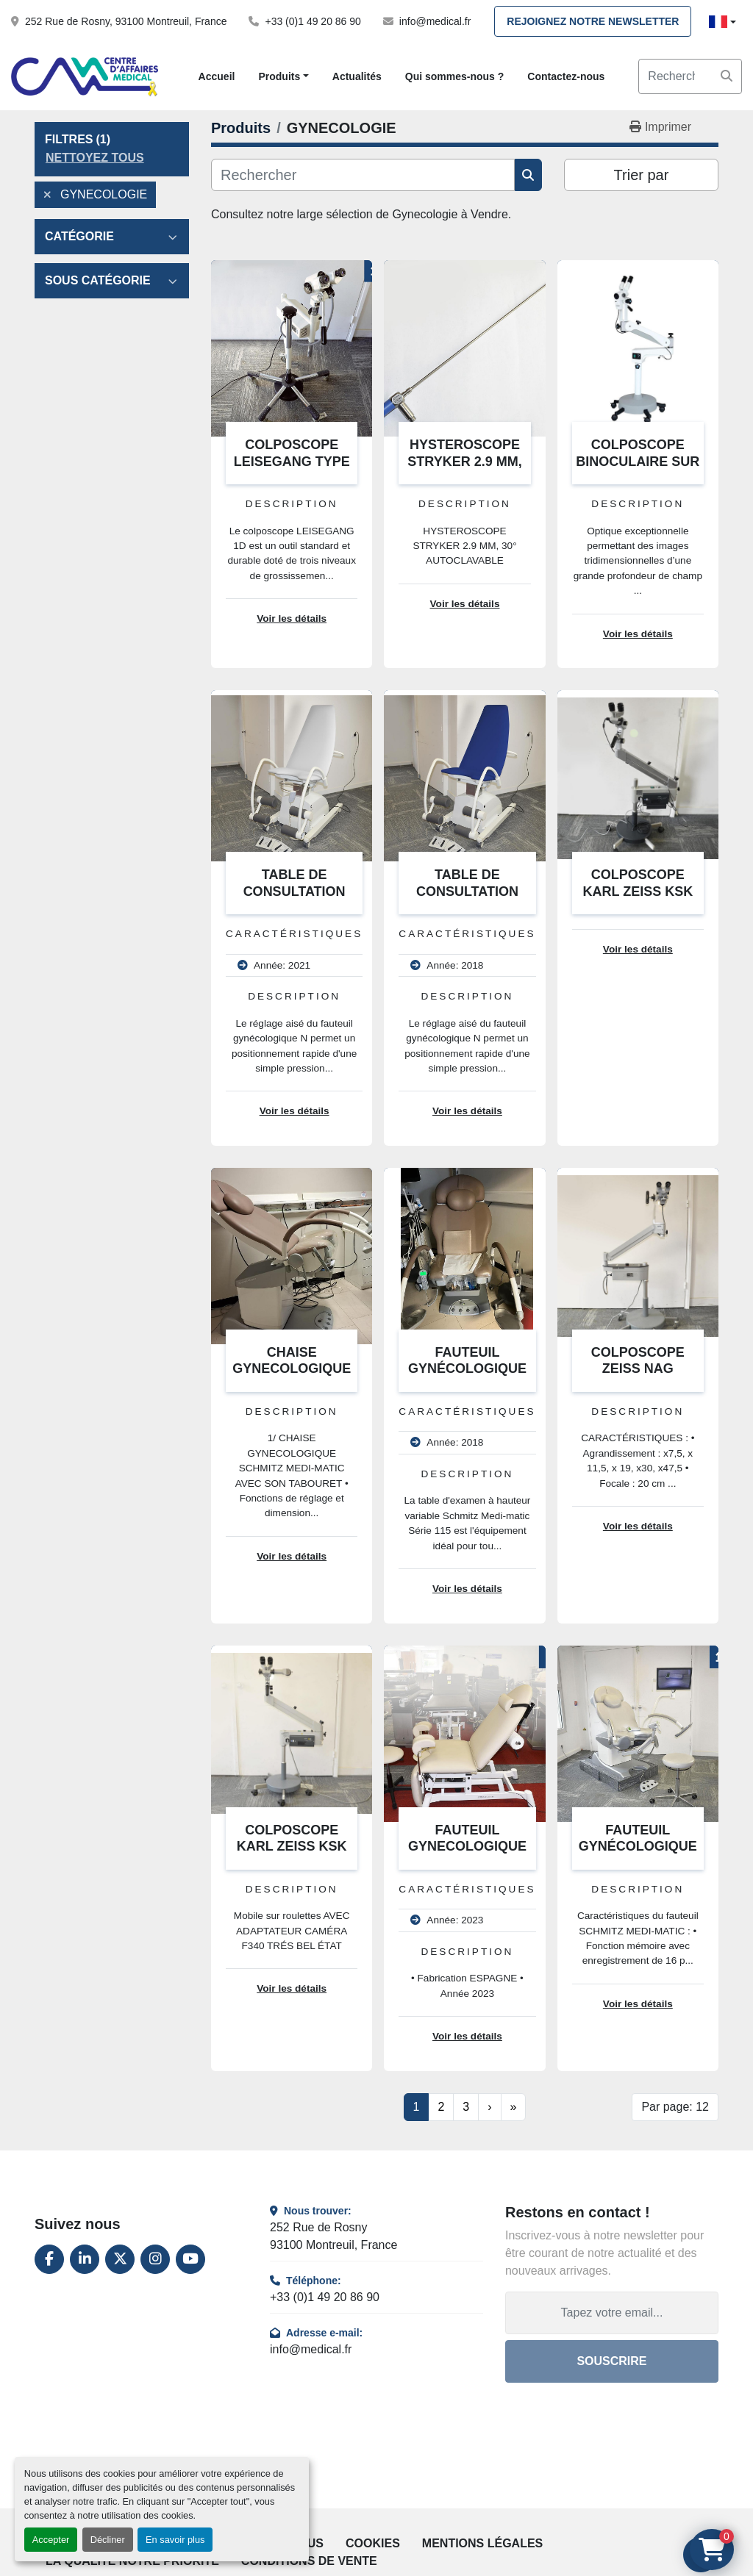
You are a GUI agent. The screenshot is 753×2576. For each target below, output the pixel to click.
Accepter (51, 2539)
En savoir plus (175, 2539)
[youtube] (190, 2259)
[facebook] (49, 2259)
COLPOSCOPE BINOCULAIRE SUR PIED (637, 461)
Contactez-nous (565, 76)
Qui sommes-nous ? (454, 76)
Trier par (641, 175)
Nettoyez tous (95, 157)
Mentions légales (482, 2543)
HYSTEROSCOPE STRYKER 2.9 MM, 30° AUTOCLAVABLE (464, 461)
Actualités (357, 76)
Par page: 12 (675, 2106)
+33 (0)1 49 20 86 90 (312, 21)
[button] (283, 77)
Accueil (217, 76)
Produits (279, 76)
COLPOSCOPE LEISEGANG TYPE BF (292, 461)
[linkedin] (84, 2259)
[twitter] (120, 2259)
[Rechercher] (363, 175)
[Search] (690, 76)
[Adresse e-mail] (611, 2313)
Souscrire (611, 2361)
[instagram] (155, 2259)
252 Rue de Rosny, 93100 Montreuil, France (125, 21)
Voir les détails (291, 618)
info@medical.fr (435, 21)
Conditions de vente (309, 2561)
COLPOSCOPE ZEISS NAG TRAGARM (638, 1369)
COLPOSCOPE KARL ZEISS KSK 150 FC (637, 891)
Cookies (373, 2543)
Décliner (107, 2539)
